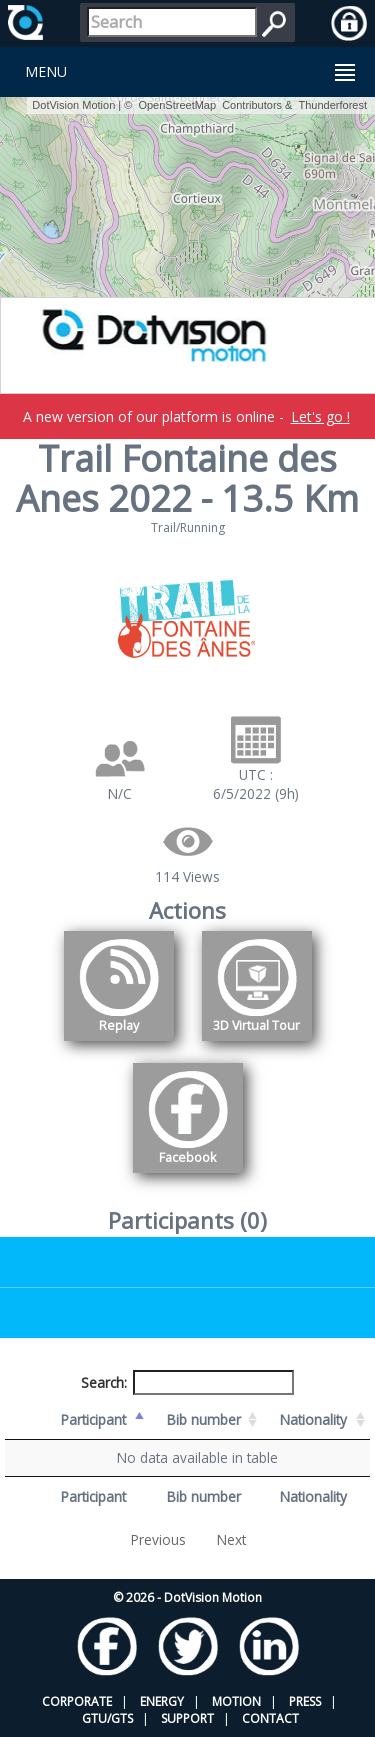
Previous (158, 1539)
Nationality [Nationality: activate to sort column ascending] (313, 1419)
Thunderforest (333, 105)
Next (231, 1539)
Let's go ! (320, 416)
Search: (188, 1382)
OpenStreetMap (177, 105)
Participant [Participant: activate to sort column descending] (93, 1419)
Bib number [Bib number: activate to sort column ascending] (204, 1419)
